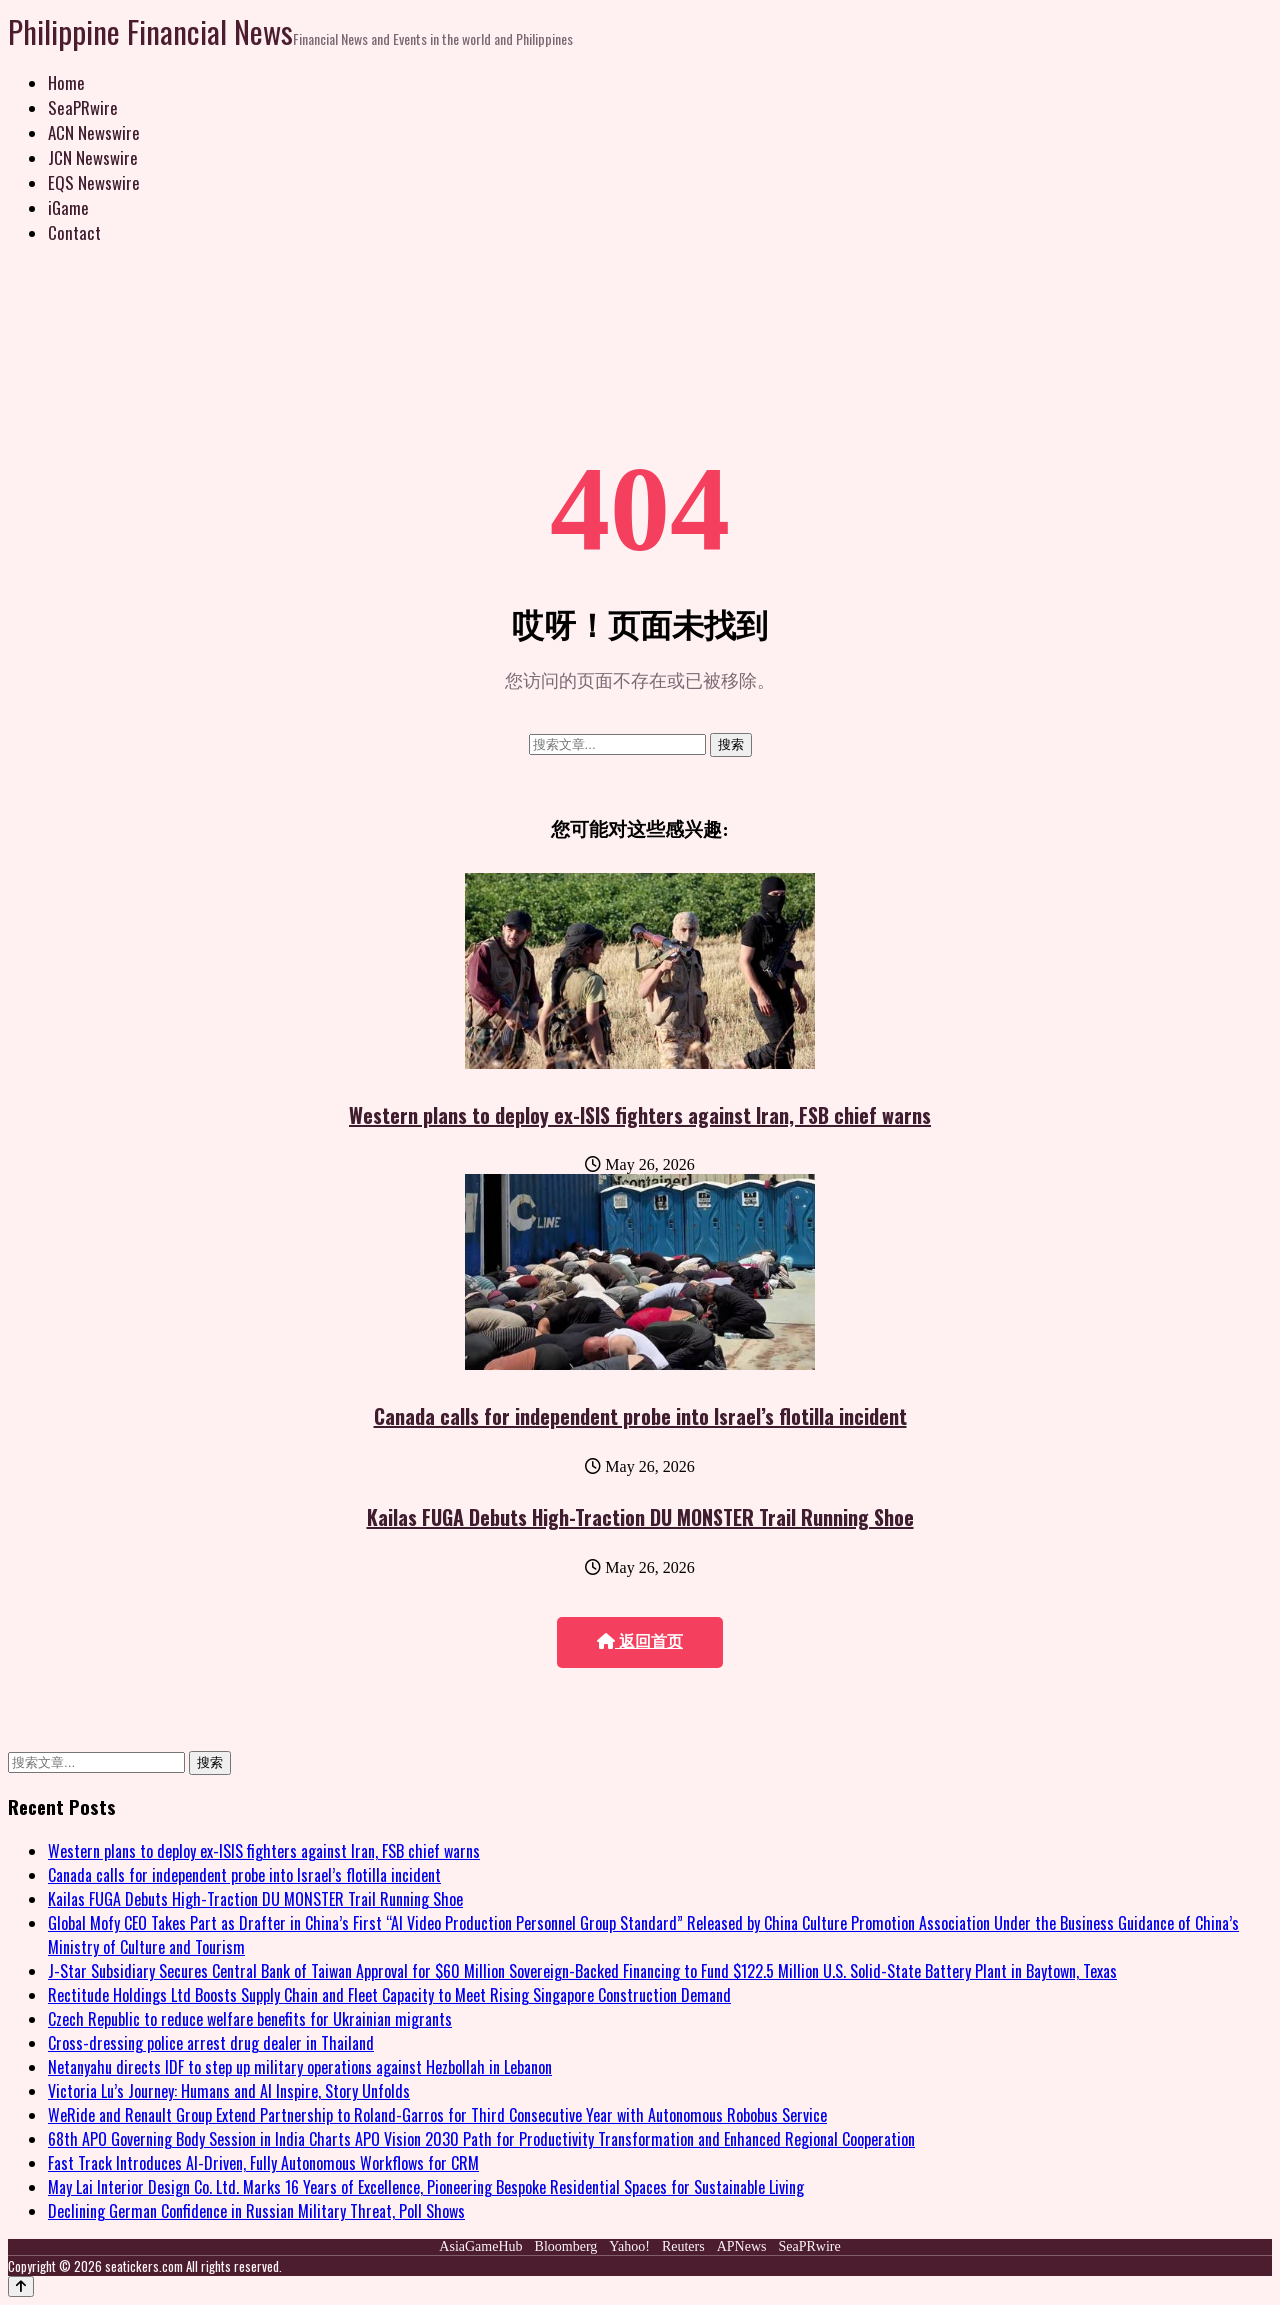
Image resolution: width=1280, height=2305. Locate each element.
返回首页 (640, 1641)
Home (66, 82)
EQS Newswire (94, 182)
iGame (68, 207)
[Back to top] (21, 2286)
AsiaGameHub (480, 2246)
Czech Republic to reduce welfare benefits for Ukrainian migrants (250, 2019)
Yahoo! (629, 2246)
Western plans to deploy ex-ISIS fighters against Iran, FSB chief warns (640, 1115)
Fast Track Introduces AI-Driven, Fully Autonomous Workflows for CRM (263, 2163)
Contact (74, 232)
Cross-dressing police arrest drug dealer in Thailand (211, 2043)
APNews (742, 2246)
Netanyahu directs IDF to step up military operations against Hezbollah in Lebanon (300, 2067)
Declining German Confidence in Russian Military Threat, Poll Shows (256, 2211)
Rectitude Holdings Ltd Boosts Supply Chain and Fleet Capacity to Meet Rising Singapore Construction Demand (389, 1995)
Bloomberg (566, 2246)
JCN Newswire (93, 157)
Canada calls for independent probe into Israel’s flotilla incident (640, 1416)
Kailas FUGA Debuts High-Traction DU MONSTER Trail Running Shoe (640, 1517)
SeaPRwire (83, 107)
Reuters (683, 2246)
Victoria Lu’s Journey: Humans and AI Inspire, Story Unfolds (229, 2091)
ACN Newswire (94, 132)
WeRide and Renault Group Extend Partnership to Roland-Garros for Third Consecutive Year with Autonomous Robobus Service (437, 2115)
